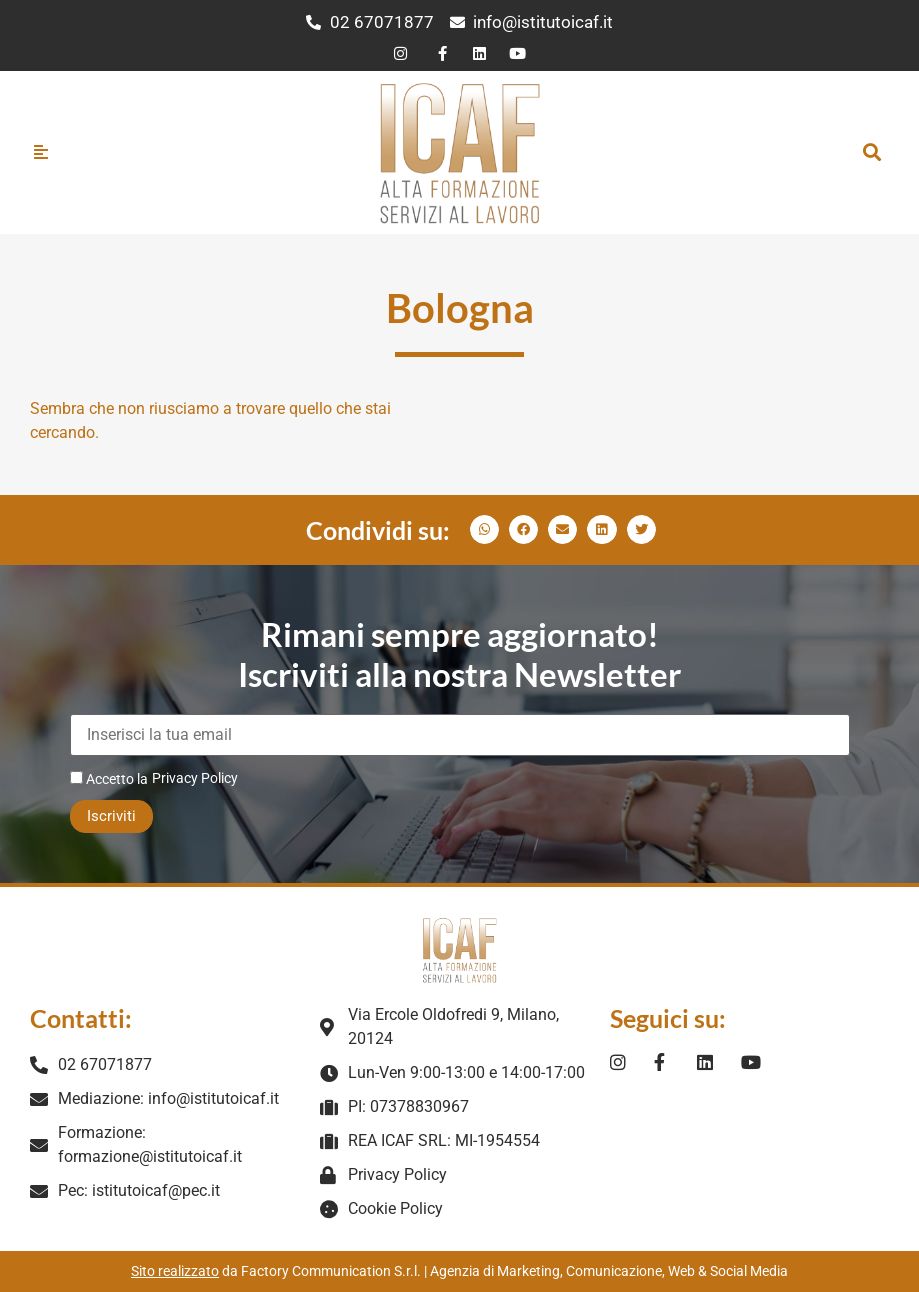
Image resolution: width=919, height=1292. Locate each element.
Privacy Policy (195, 778)
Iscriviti (111, 816)
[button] (872, 152)
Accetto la (109, 778)
